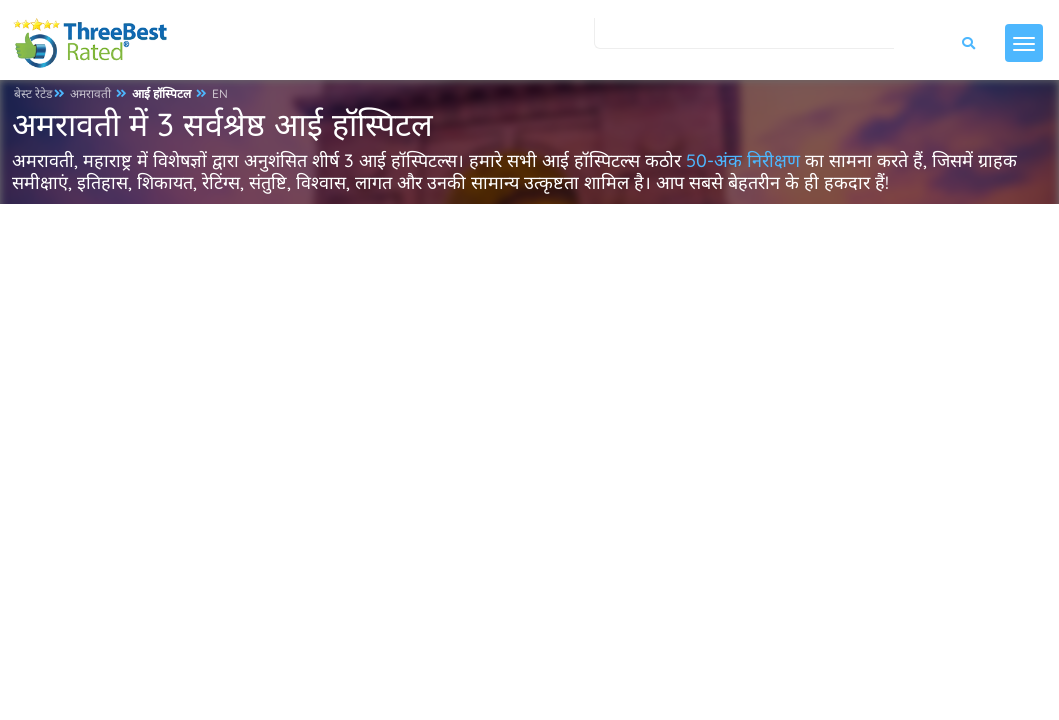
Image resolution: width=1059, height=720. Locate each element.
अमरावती (90, 93)
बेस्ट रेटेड (33, 93)
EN (220, 93)
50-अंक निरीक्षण (743, 160)
